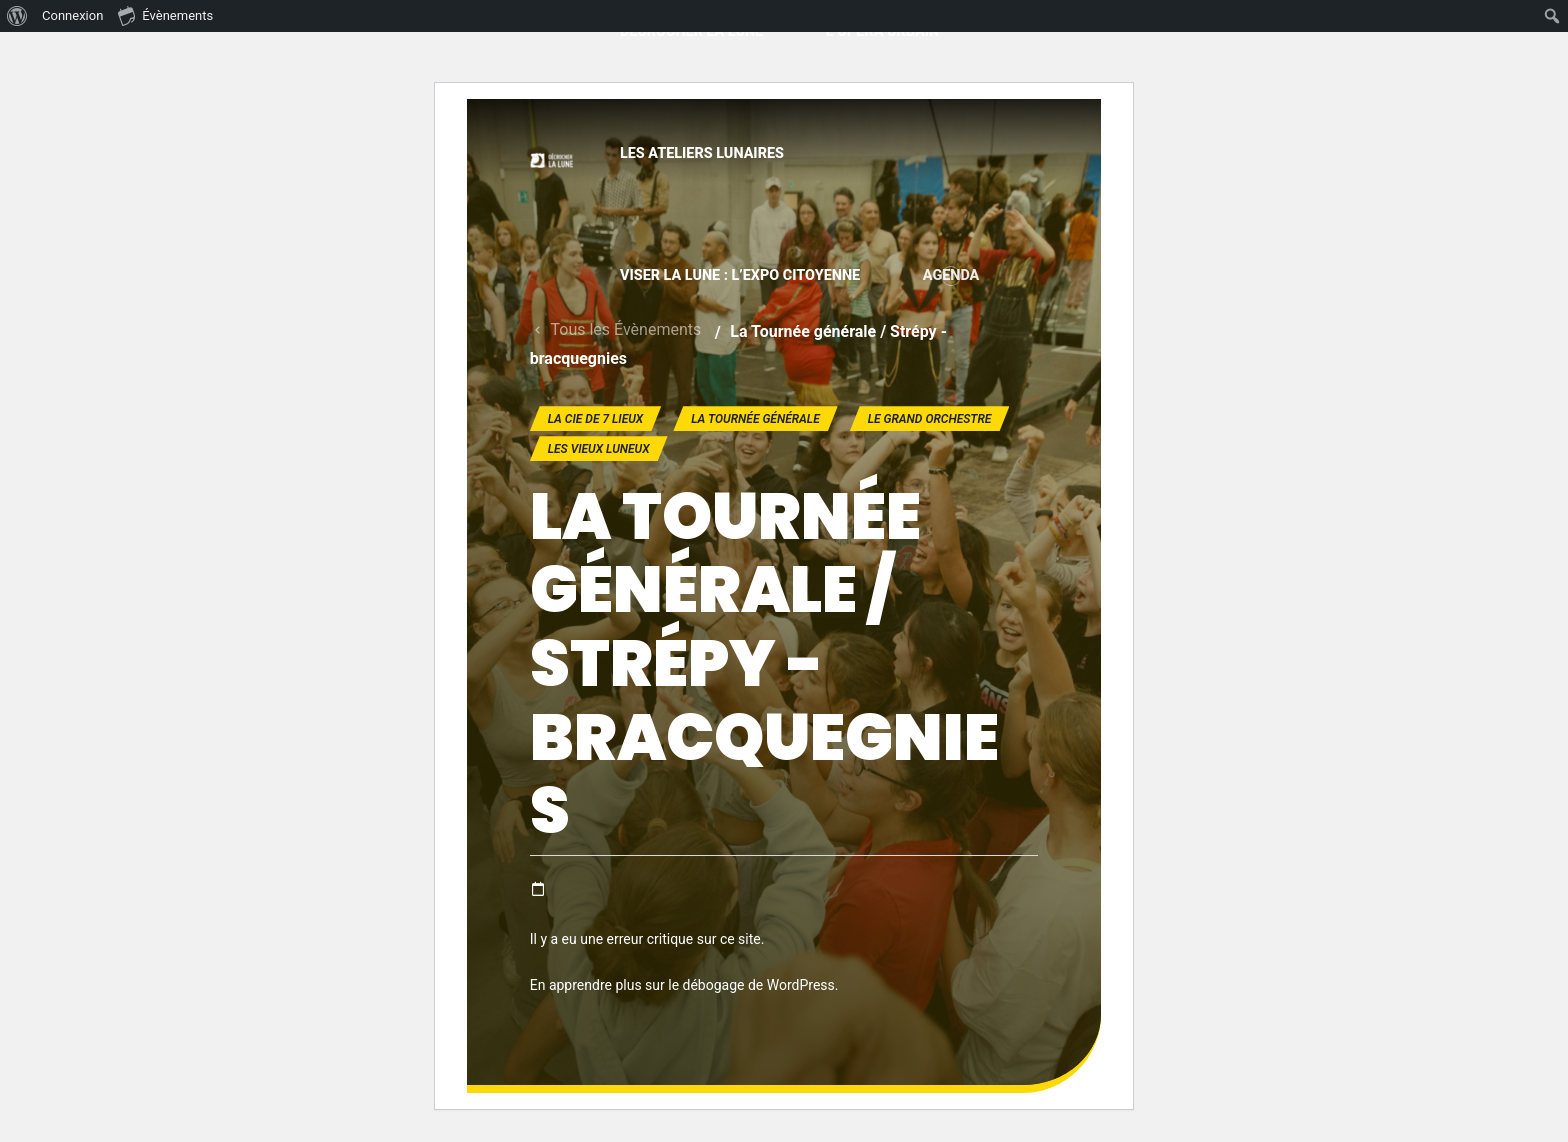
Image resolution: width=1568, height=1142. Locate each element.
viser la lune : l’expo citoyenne (740, 275)
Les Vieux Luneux (599, 449)
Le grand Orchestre (930, 419)
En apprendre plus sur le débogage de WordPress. (684, 985)
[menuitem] (17, 16)
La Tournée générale (755, 419)
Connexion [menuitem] (72, 15)
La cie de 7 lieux (596, 419)
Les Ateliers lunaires (702, 153)
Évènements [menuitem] (165, 15)
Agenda (951, 275)
